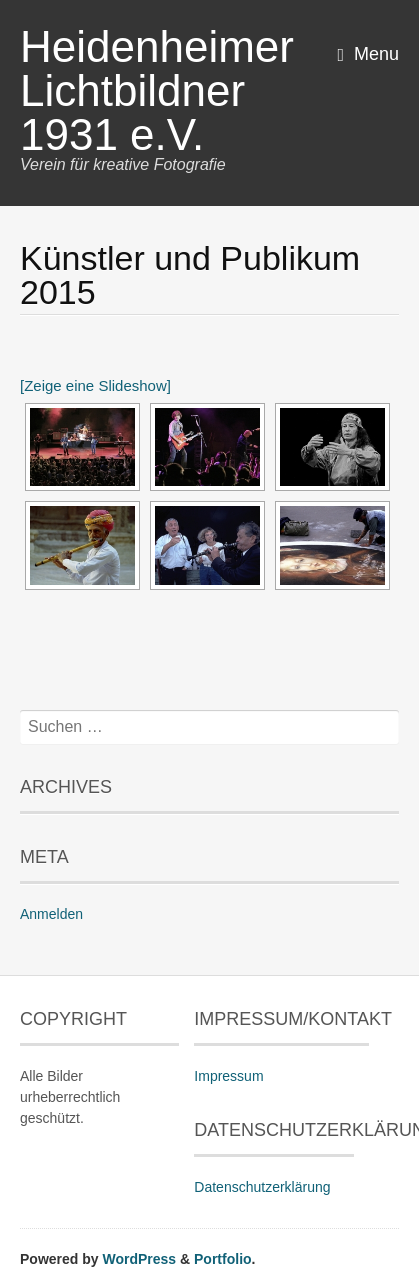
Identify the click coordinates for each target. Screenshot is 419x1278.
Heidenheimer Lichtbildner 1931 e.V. (157, 90)
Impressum (228, 1076)
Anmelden (51, 914)
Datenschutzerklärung (262, 1187)
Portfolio (223, 1259)
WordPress (139, 1259)
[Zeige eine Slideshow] (95, 385)
